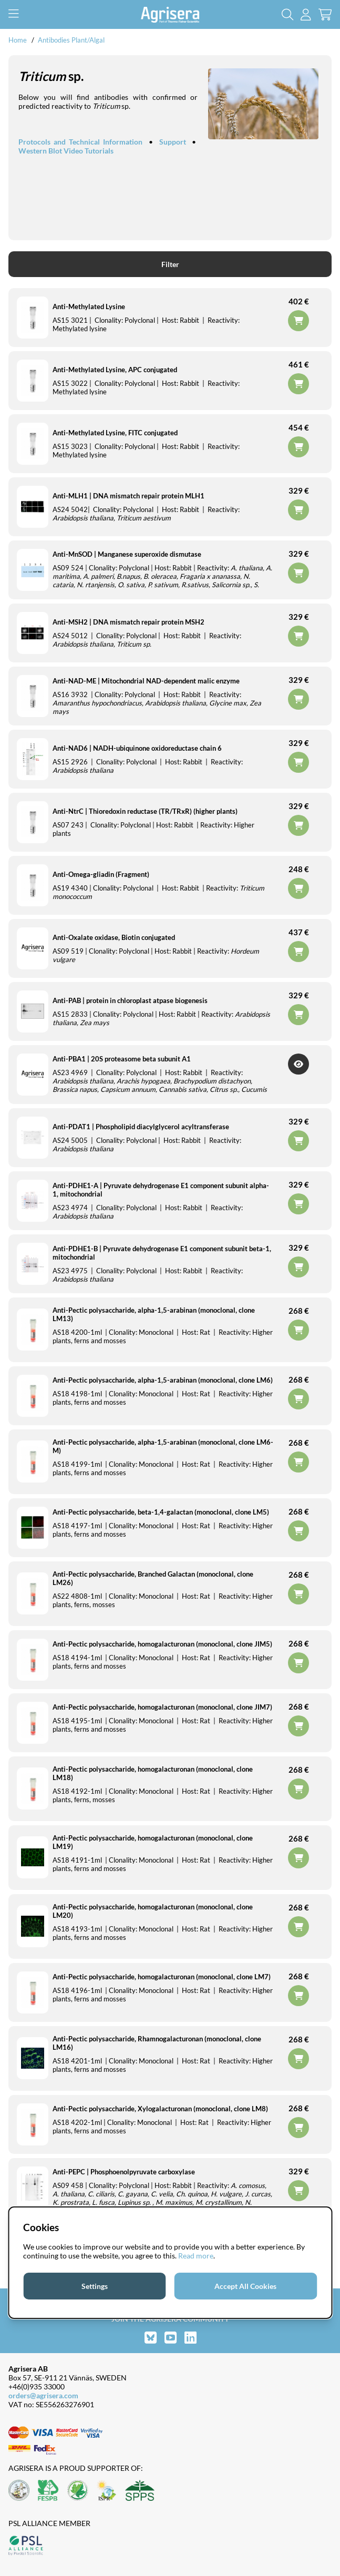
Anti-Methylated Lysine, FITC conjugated (115, 432)
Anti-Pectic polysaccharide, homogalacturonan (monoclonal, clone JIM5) (162, 1644)
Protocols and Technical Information (80, 141)
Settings (94, 2286)
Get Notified (298, 1064)
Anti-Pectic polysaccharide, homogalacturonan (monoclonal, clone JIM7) (162, 1707)
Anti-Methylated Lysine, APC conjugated (115, 369)
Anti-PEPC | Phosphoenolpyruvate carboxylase (124, 2172)
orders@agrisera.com (43, 2395)
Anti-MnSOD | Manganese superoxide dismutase (127, 554)
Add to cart (298, 1530)
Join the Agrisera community (170, 2318)
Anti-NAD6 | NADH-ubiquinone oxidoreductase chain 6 (137, 748)
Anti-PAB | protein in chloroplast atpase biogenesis (130, 1000)
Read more (195, 2255)
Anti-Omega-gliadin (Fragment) (101, 874)
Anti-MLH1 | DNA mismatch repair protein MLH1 (128, 496)
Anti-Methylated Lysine (89, 306)
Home (17, 40)
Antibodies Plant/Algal (71, 40)
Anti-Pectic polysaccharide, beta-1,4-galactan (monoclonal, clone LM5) (161, 1512)
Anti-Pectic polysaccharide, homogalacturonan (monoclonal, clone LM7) (162, 1976)
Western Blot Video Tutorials (66, 150)
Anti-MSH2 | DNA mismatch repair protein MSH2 (128, 622)
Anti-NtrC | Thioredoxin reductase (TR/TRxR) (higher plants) (145, 811)
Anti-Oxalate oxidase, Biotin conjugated (114, 937)
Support (172, 141)
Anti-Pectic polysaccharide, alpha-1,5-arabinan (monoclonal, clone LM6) (163, 1380)
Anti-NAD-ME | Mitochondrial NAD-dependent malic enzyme (146, 681)
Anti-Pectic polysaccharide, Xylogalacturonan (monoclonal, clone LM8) (160, 2108)
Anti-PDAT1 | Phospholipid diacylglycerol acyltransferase (141, 1126)
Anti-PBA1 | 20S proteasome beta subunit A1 (122, 1059)
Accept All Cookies (245, 2286)
